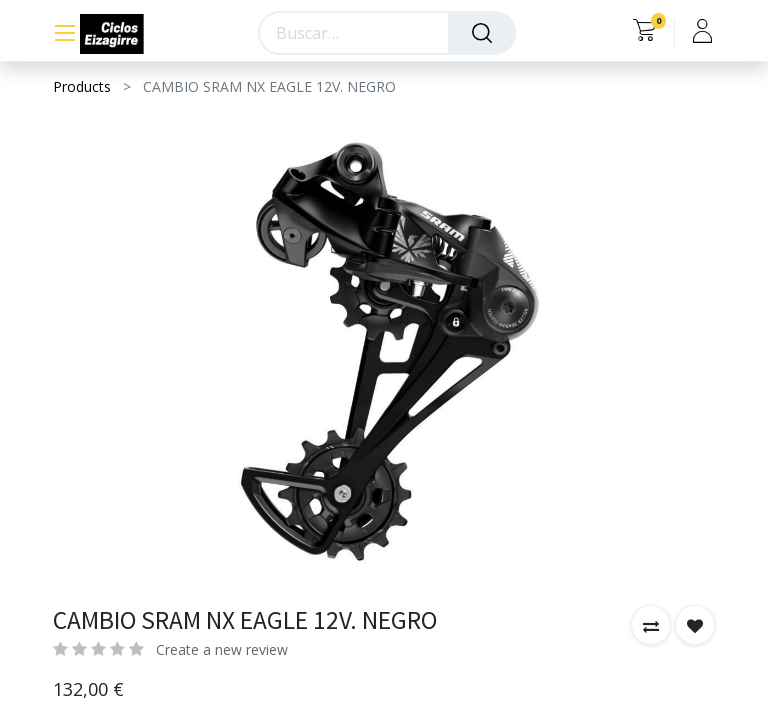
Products (82, 86)
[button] (651, 625)
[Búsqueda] (482, 33)
